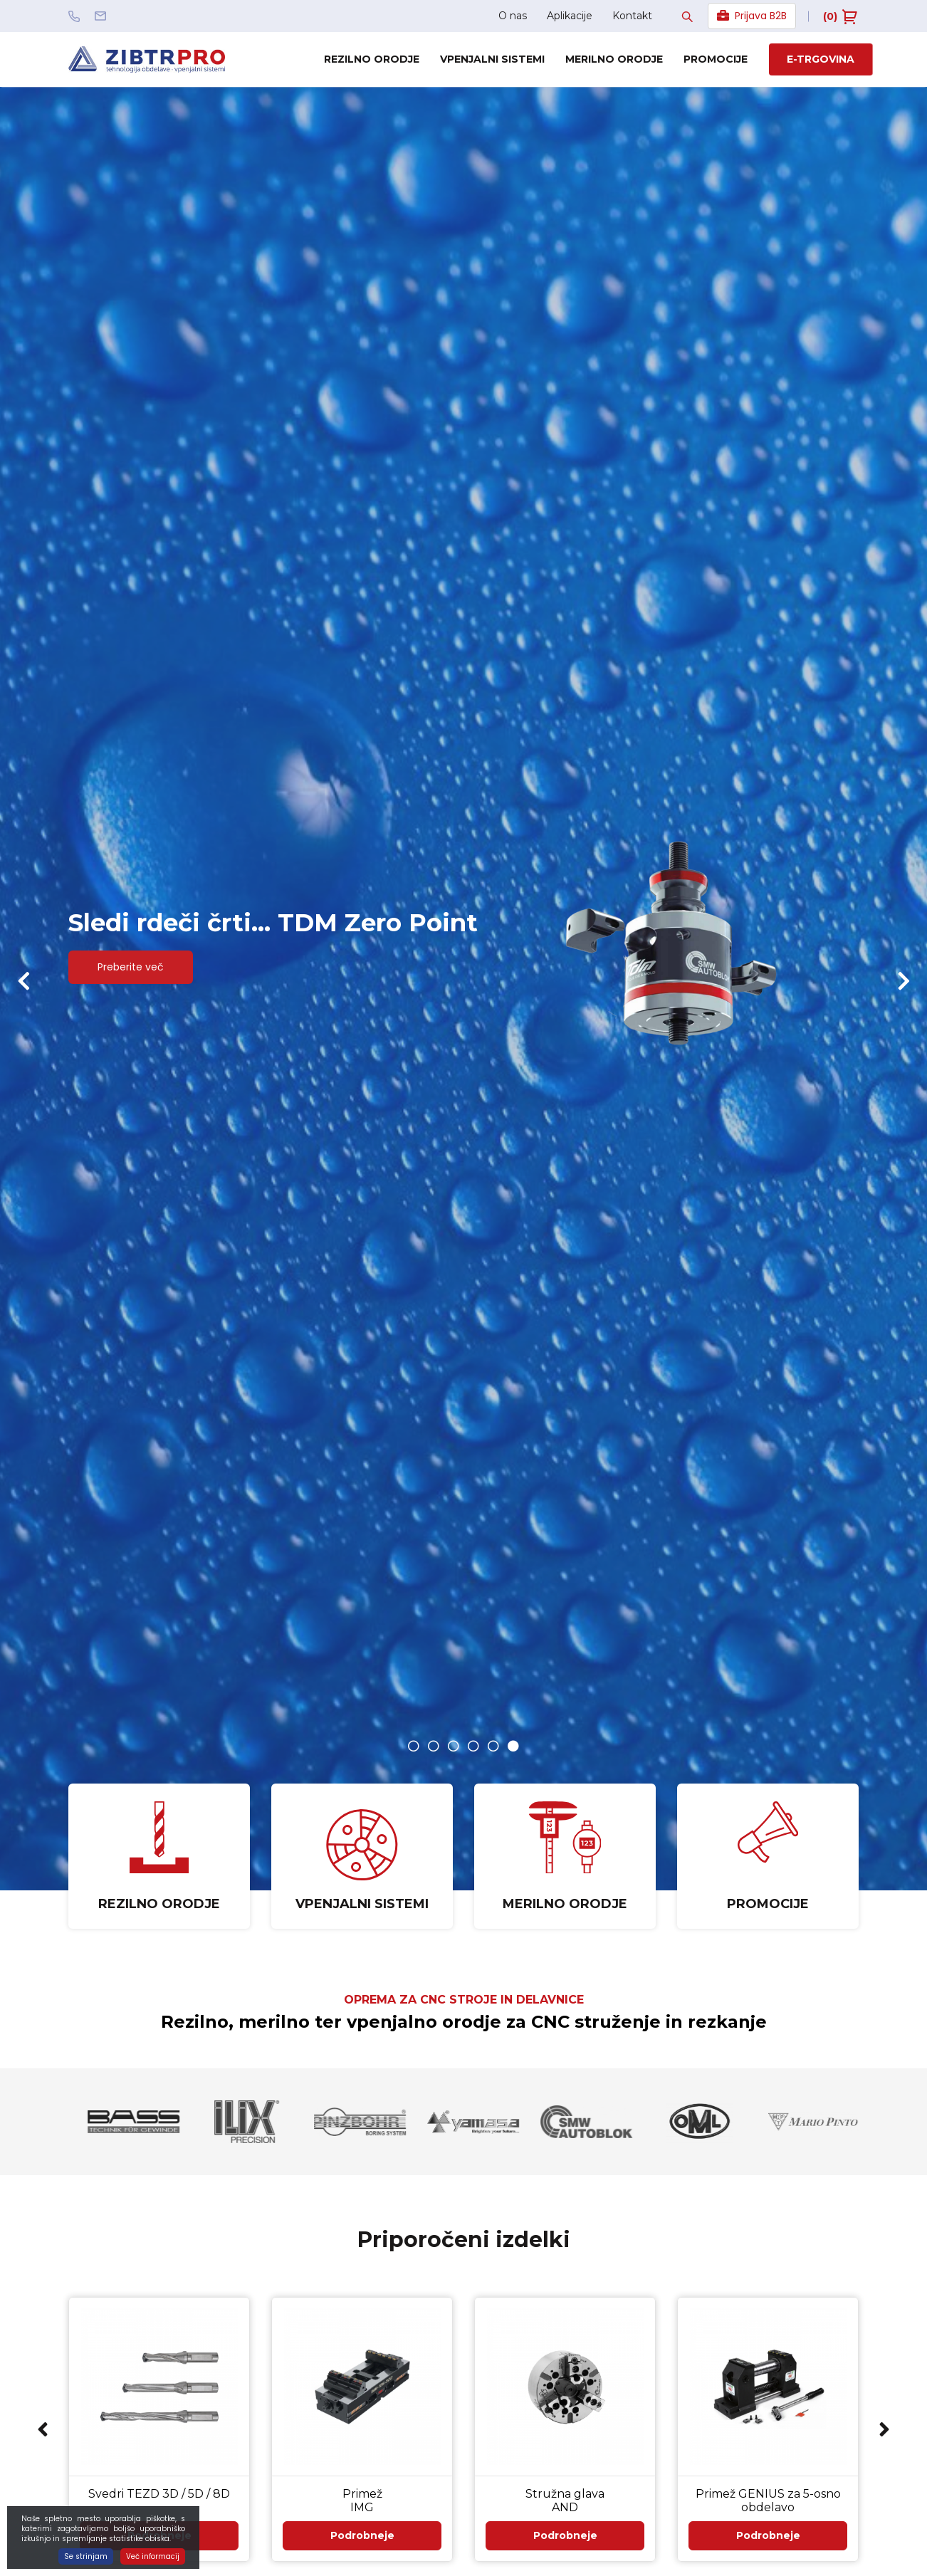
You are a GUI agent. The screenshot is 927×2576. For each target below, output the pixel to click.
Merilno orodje (614, 59)
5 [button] (493, 1745)
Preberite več (139, 974)
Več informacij (152, 2556)
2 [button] (434, 1745)
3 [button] (454, 1745)
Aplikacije (569, 15)
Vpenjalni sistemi (492, 59)
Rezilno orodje (371, 59)
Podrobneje (362, 2553)
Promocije (716, 59)
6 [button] (513, 1745)
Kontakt (632, 15)
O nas (512, 15)
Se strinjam (86, 2556)
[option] (463, 988)
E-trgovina (820, 59)
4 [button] (473, 1745)
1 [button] (414, 1745)
